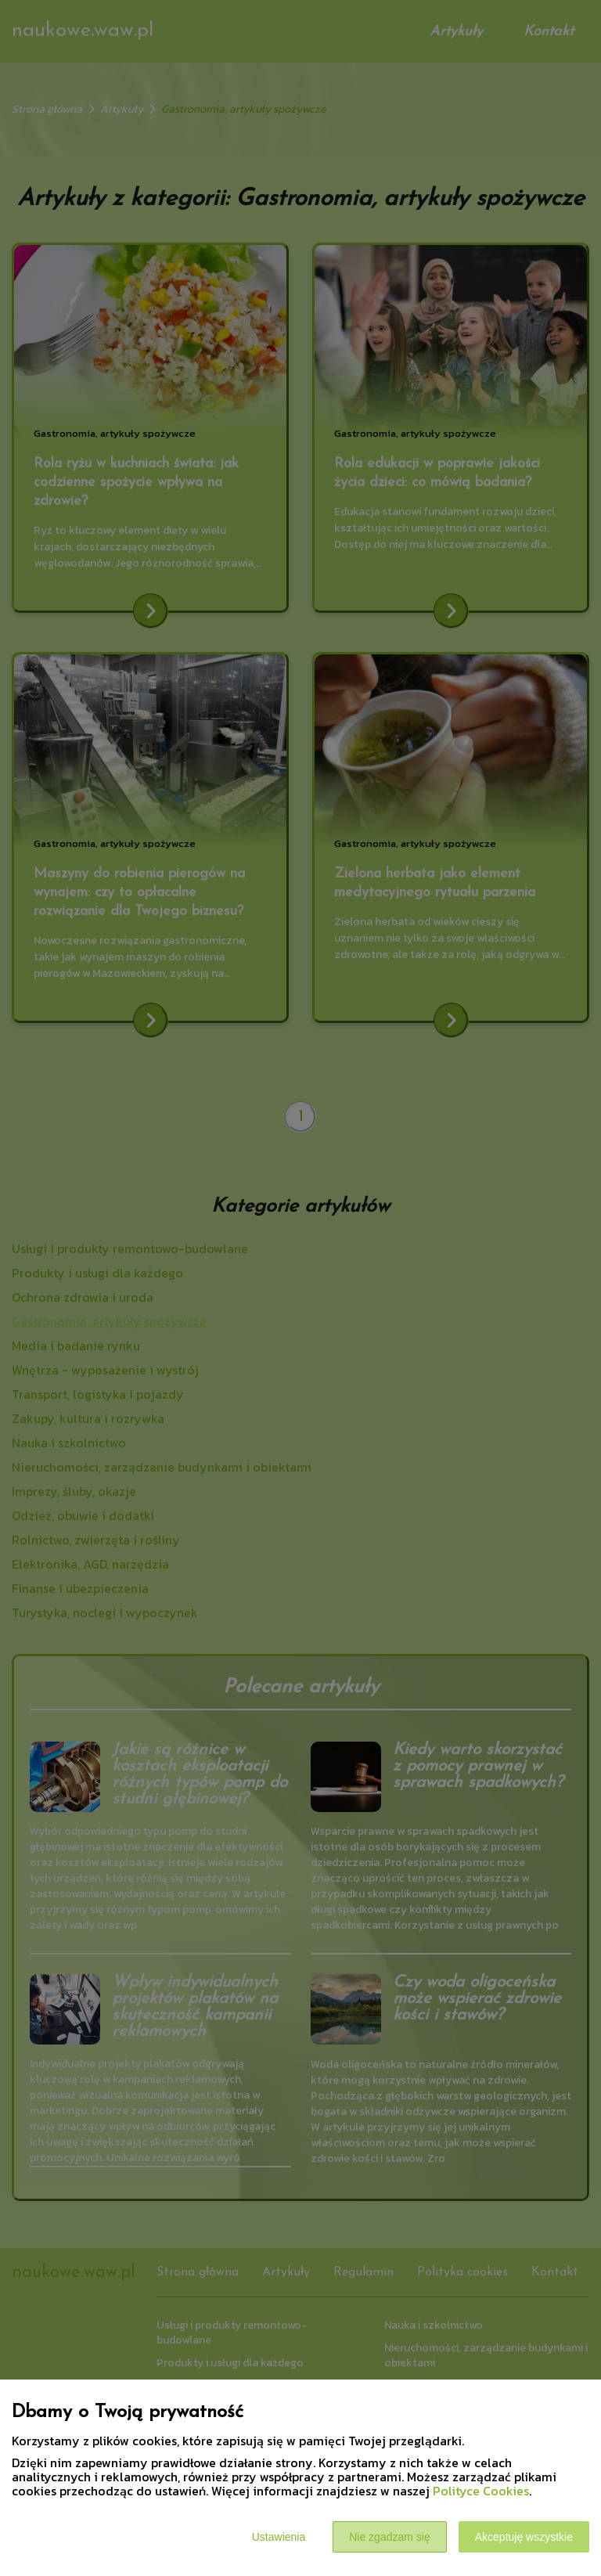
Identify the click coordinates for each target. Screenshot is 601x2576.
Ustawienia (278, 2537)
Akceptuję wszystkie (524, 2537)
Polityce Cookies (481, 2490)
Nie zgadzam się (389, 2537)
